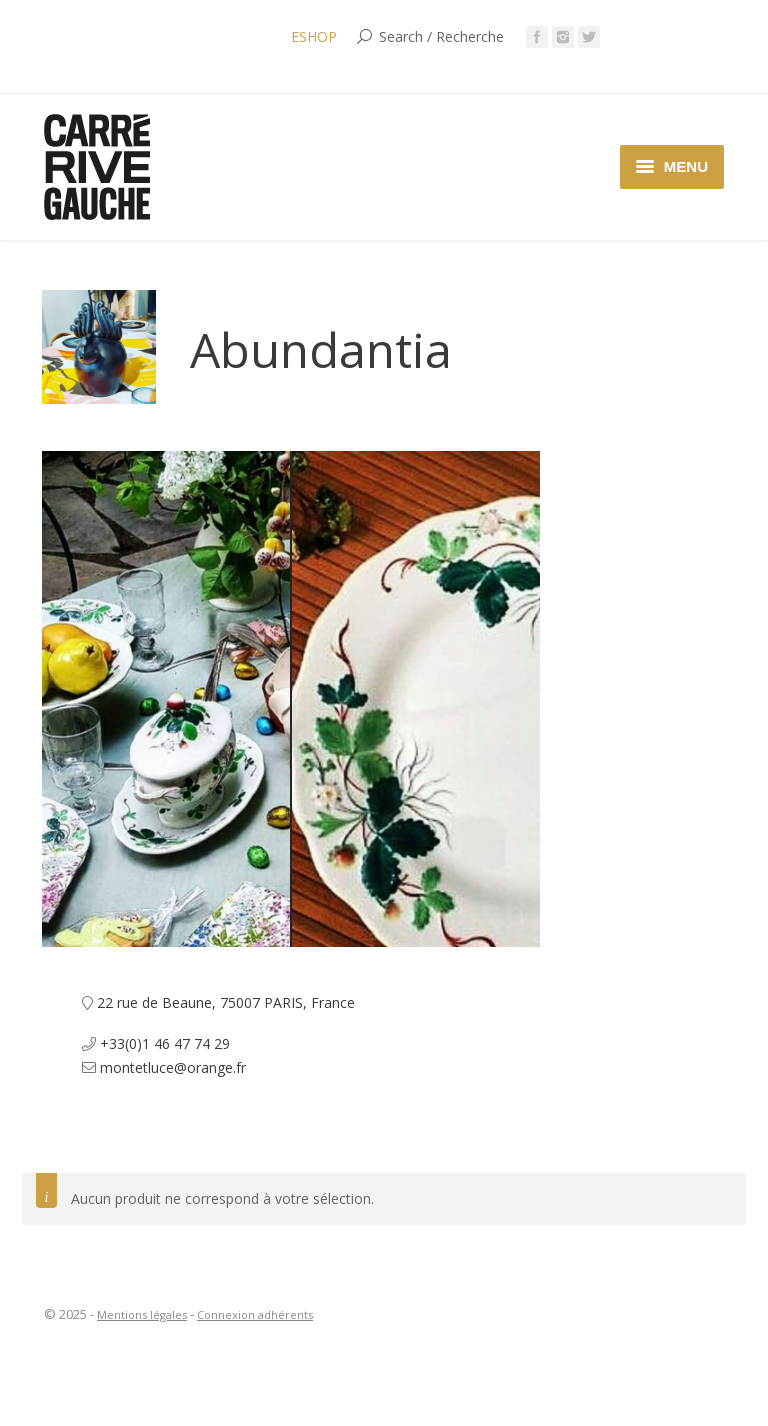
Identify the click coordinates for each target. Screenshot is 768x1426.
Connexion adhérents (255, 1314)
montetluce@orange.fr (173, 1067)
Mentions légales (142, 1314)
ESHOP (314, 36)
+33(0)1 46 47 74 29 (165, 1043)
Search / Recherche (441, 36)
